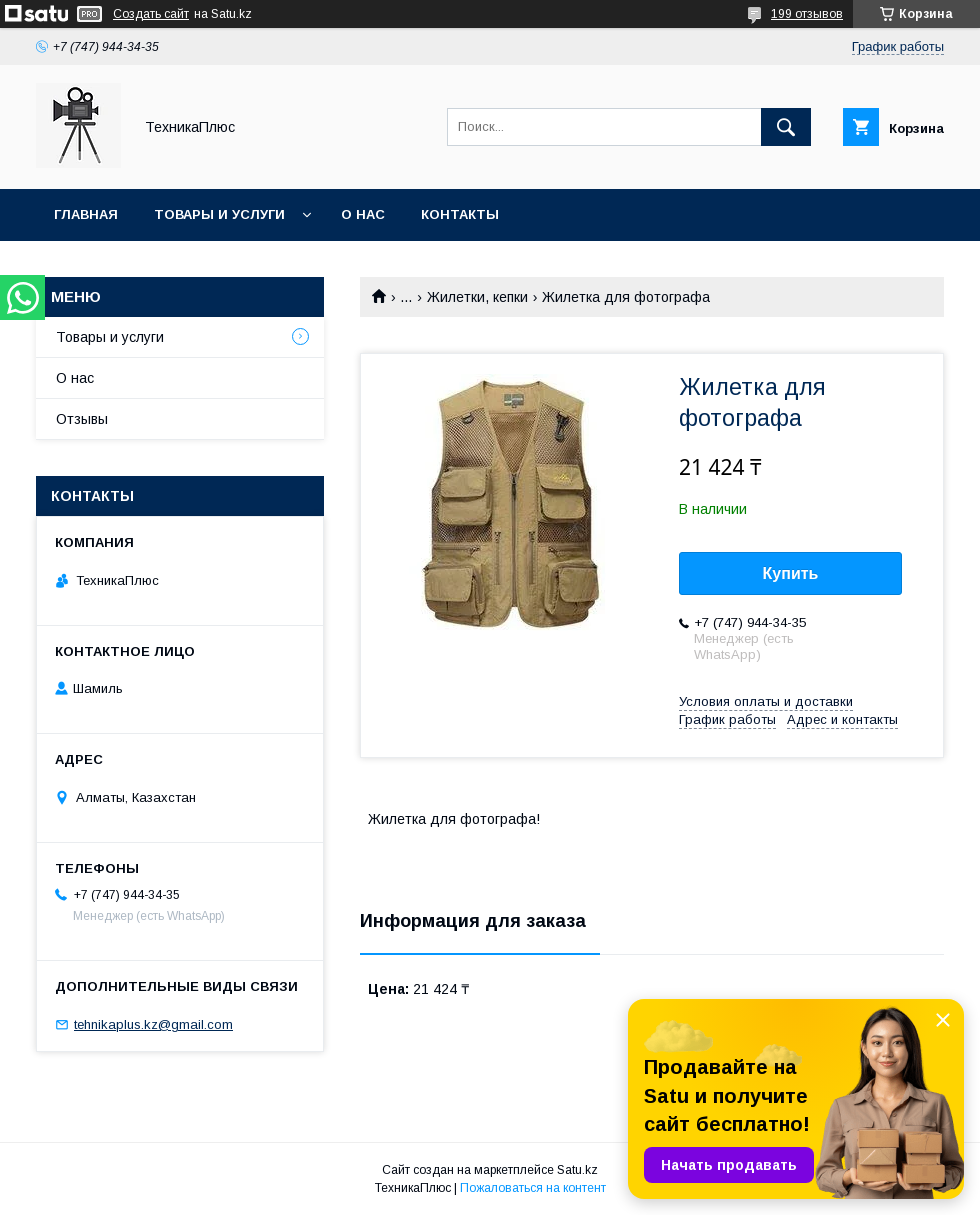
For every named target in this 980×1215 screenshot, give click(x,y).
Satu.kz (577, 1170)
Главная (86, 214)
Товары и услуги (219, 214)
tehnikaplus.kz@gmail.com (153, 1024)
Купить (791, 573)
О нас (363, 214)
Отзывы (82, 419)
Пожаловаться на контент (533, 1188)
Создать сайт (151, 14)
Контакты (460, 214)
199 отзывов (807, 14)
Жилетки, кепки (477, 297)
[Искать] (786, 127)
